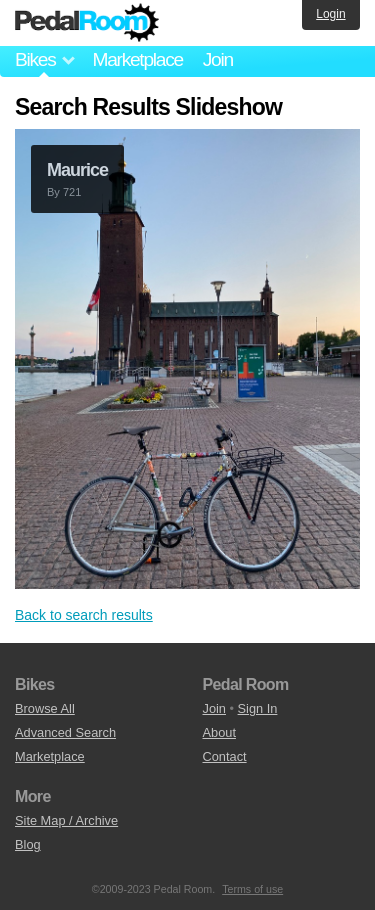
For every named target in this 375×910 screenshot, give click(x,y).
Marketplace (137, 59)
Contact (225, 756)
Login (330, 14)
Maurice (77, 170)
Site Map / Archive (66, 820)
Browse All (45, 708)
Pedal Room (87, 23)
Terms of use (252, 889)
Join (218, 59)
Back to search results (84, 615)
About (219, 732)
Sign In (258, 708)
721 (72, 192)
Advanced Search (65, 732)
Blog (28, 844)
